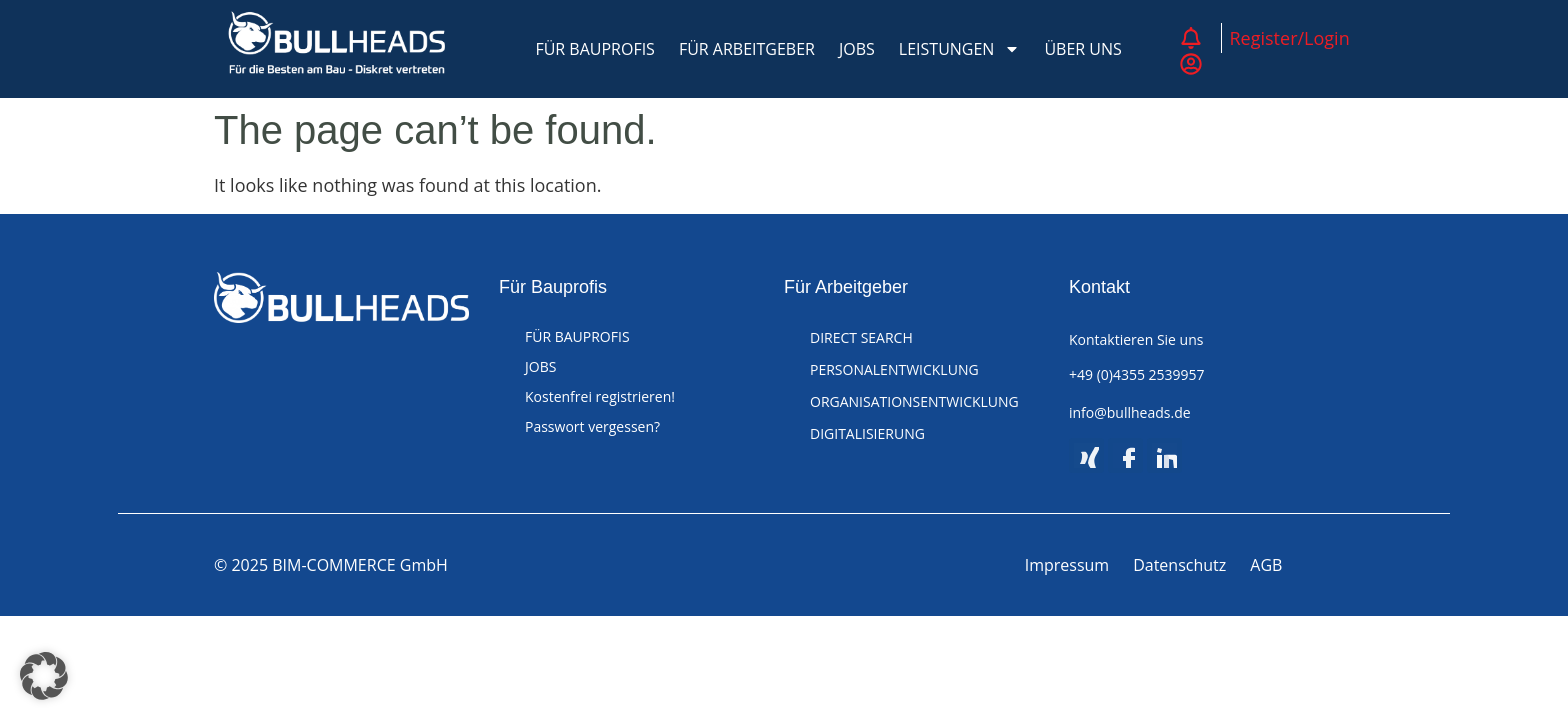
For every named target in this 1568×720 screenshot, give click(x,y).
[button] (44, 676)
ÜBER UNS (1082, 49)
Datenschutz (1179, 565)
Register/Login (1290, 38)
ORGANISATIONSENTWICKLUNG (914, 401)
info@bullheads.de (1130, 412)
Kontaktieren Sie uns (1136, 339)
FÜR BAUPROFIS (595, 49)
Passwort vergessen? (592, 426)
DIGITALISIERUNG (867, 433)
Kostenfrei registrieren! (600, 396)
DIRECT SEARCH (861, 337)
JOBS (857, 49)
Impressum (1067, 565)
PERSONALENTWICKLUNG (894, 369)
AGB (1266, 565)
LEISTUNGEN (960, 49)
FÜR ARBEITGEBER (747, 49)
